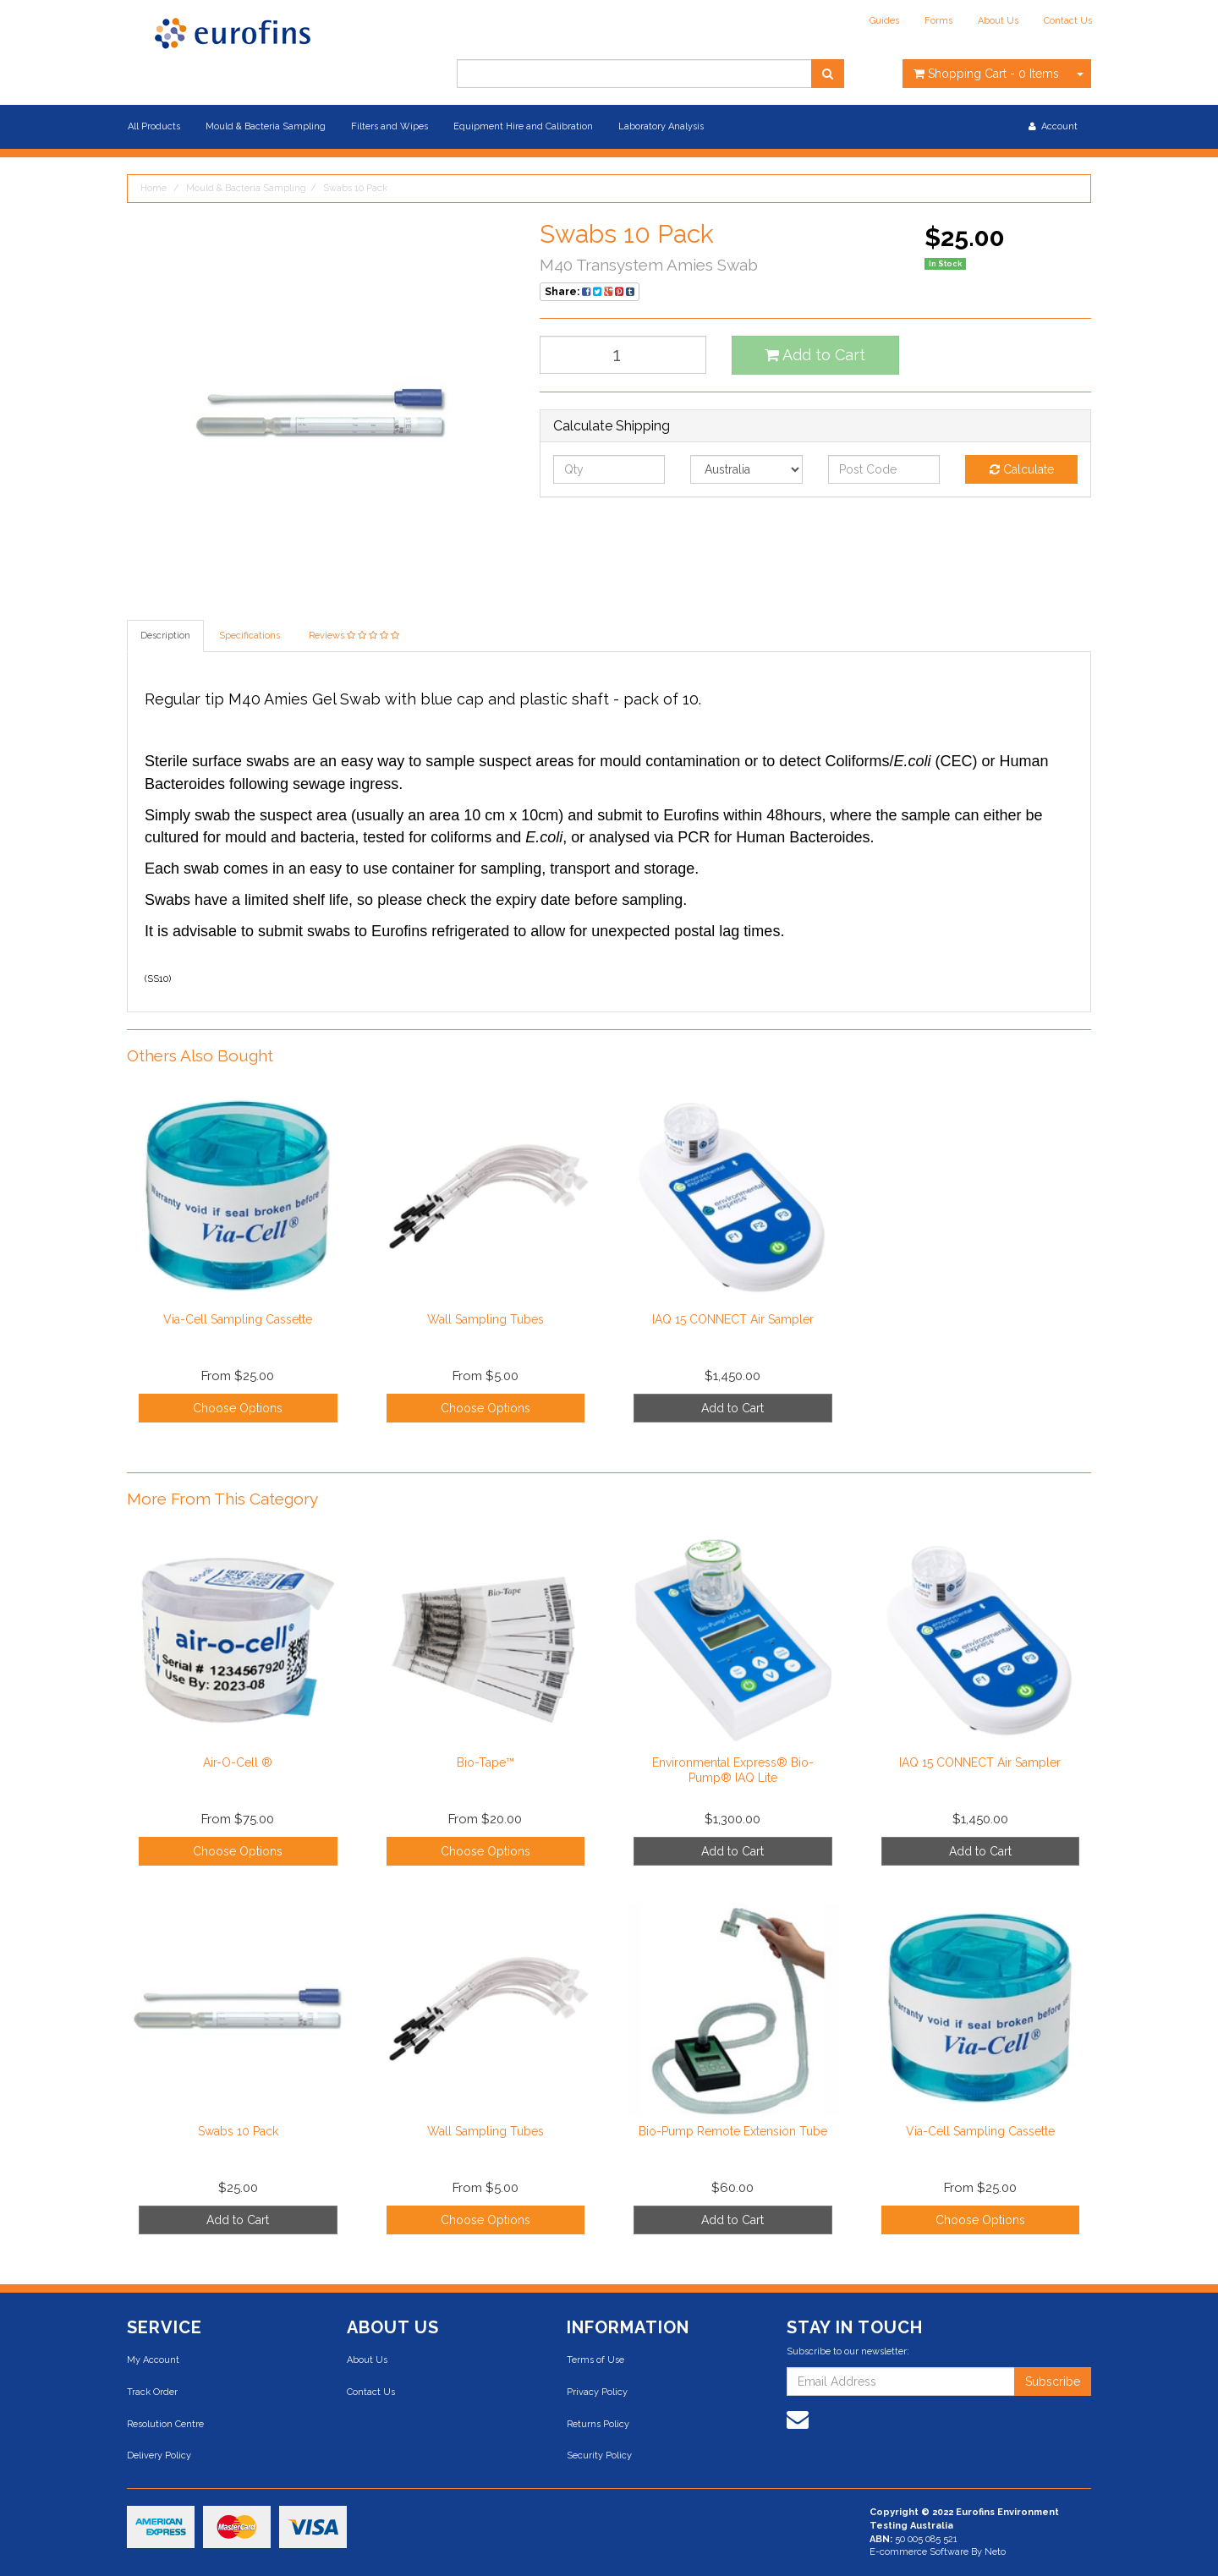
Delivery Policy (159, 2455)
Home (153, 188)
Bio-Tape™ (485, 1762)
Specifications (249, 635)
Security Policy (599, 2455)
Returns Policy (598, 2424)
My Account (153, 2359)
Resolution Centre (165, 2424)
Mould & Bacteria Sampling (266, 126)
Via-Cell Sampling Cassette (237, 1319)
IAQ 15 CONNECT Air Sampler (733, 1319)
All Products (154, 126)
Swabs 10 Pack (355, 188)
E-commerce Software (919, 2551)
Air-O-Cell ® (237, 1762)
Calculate (1022, 469)
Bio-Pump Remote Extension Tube (733, 2131)
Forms (938, 20)
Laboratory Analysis (661, 126)
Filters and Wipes (389, 126)
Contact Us (1068, 20)
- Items (986, 73)
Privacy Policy (597, 2392)
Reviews (354, 635)
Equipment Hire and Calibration (523, 126)
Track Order (152, 2392)
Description (165, 635)
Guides (884, 20)
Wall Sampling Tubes (485, 1319)
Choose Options (238, 1408)
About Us (998, 20)
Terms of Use (595, 2359)
